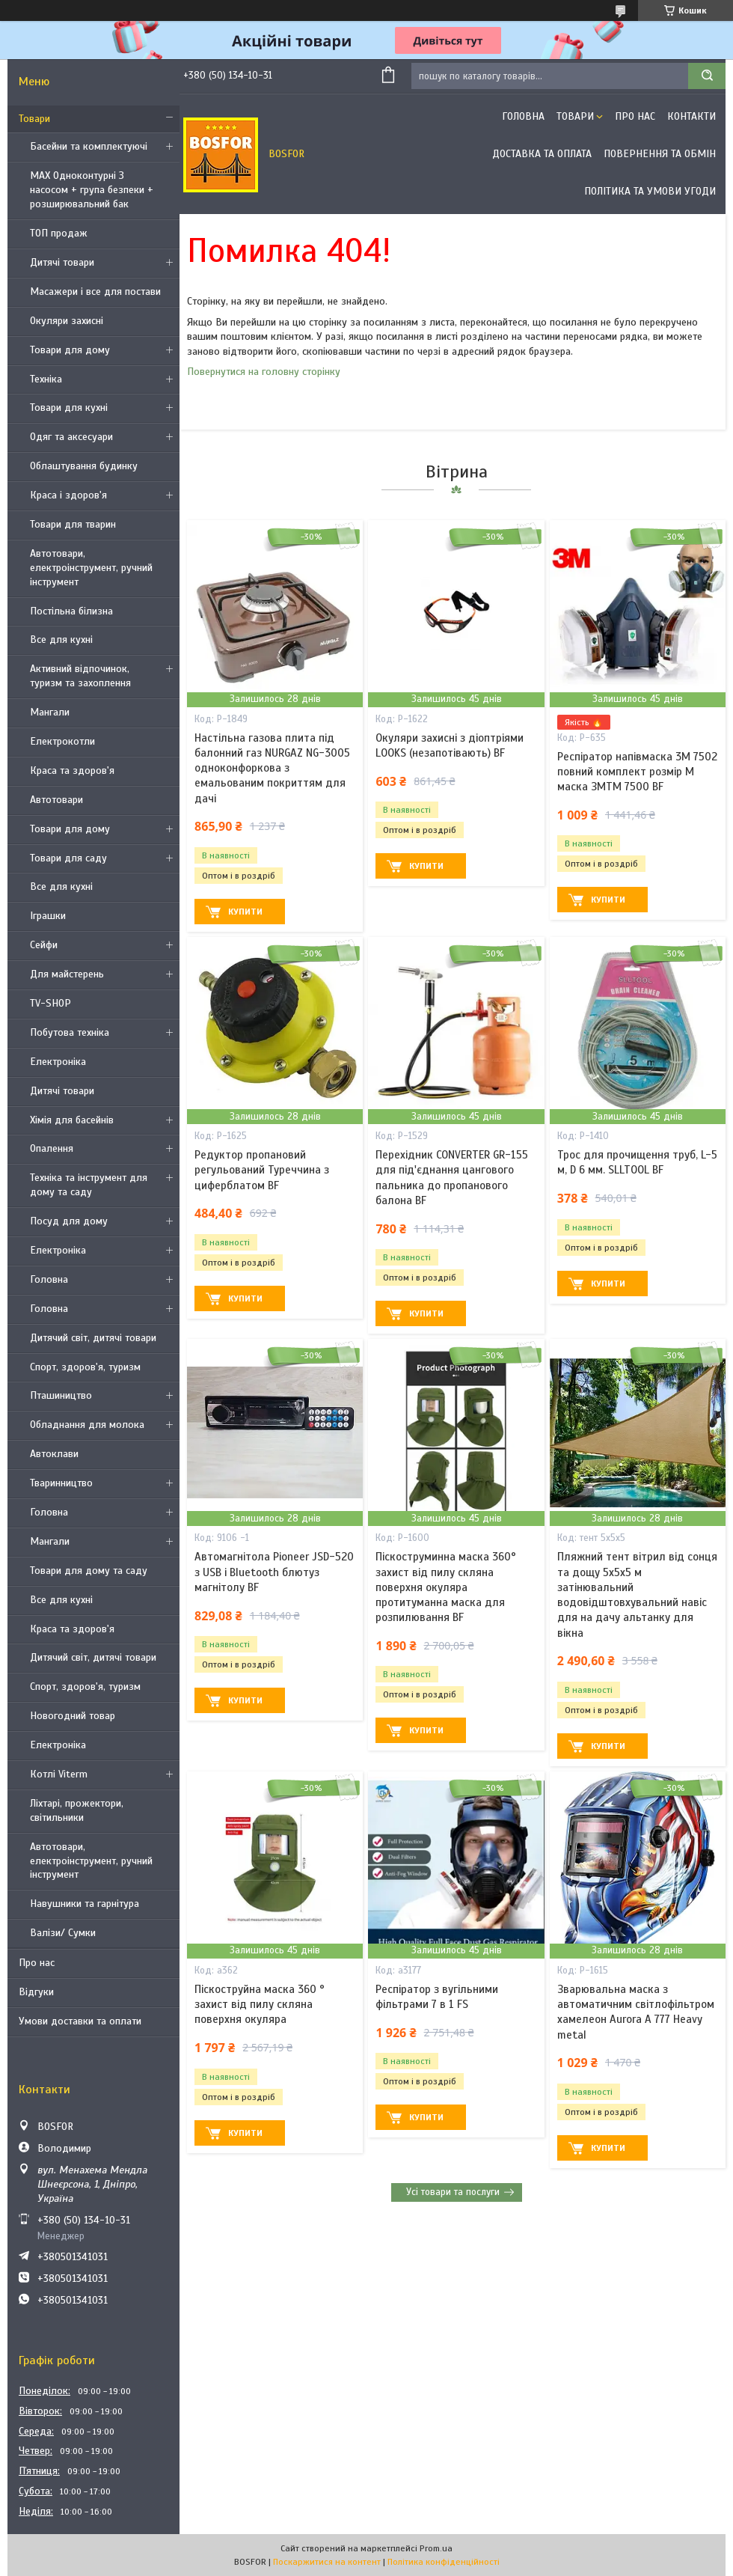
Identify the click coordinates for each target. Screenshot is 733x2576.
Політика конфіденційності (443, 2562)
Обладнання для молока (87, 1424)
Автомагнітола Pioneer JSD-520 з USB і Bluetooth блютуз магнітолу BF (274, 1572)
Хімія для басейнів (72, 1120)
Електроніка (58, 1061)
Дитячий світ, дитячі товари (93, 1337)
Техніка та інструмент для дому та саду (88, 1184)
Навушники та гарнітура (84, 1903)
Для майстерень (67, 974)
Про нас (37, 1962)
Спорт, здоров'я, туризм (85, 1367)
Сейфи (44, 944)
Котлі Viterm (59, 1774)
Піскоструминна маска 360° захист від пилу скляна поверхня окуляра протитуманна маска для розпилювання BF (445, 1587)
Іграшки (48, 915)
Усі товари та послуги (453, 2192)
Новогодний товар (72, 1715)
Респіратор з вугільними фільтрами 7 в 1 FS (436, 1997)
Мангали (50, 712)
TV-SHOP (50, 1003)
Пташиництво (61, 1395)
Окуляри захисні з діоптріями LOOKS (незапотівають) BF (449, 745)
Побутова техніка (69, 1032)
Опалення (51, 1148)
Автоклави (54, 1453)
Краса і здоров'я (68, 495)
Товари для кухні (69, 407)
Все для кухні (61, 639)
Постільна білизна (71, 611)
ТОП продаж (59, 233)
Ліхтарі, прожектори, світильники (76, 1810)
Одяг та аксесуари (71, 436)
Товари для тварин (73, 524)
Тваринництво (61, 1483)
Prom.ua (436, 2548)
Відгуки (36, 1992)
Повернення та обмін (660, 153)
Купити (245, 911)
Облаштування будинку (84, 466)
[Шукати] (707, 76)
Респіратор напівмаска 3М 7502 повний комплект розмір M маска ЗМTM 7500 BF (637, 772)
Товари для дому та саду (88, 1570)
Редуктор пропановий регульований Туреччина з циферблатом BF (261, 1170)
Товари (34, 118)
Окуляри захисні (66, 320)
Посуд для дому (69, 1221)
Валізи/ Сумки (63, 1932)
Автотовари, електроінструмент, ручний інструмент (91, 567)
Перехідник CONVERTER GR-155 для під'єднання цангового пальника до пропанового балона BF (451, 1177)
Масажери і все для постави (95, 291)
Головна (49, 1279)
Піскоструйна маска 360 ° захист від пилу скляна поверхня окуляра (259, 2005)
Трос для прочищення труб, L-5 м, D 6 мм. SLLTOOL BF (637, 1162)
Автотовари (56, 799)
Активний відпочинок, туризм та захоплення (80, 675)
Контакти (691, 116)
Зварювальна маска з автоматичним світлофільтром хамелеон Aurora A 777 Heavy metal (635, 2012)
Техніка (46, 379)
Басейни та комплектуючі (88, 146)
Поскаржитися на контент (327, 2562)
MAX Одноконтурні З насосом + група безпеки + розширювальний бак (91, 189)
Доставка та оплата (542, 153)
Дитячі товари (62, 262)
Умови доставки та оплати (80, 2021)
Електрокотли (62, 741)
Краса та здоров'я (72, 770)
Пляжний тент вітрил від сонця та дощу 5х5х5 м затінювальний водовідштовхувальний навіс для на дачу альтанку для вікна (637, 1594)
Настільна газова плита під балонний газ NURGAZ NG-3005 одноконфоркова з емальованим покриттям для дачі (272, 768)
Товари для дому (70, 350)
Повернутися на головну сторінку (263, 371)
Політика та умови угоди (650, 191)
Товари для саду (68, 858)
